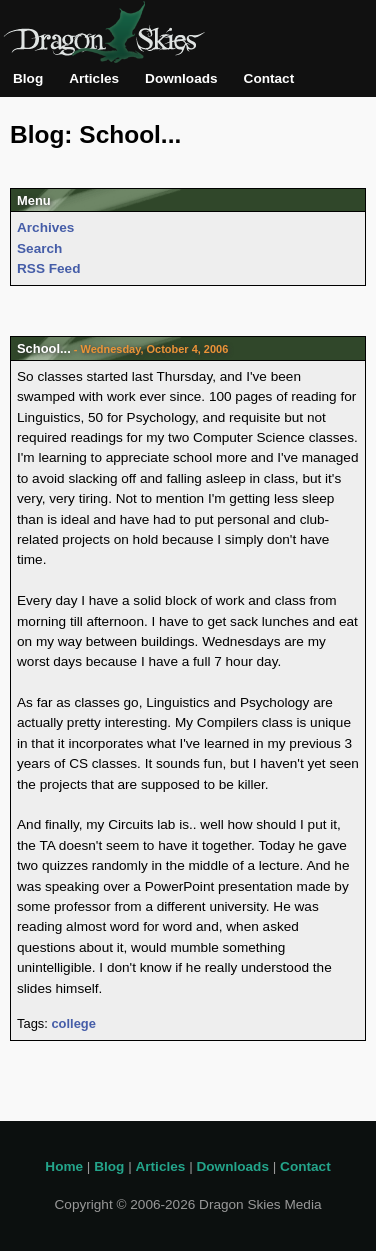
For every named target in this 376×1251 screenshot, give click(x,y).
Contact (269, 78)
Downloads (181, 78)
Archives (45, 227)
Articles (94, 78)
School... (44, 348)
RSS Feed (48, 268)
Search (39, 248)
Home (64, 1166)
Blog (28, 78)
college (73, 1023)
